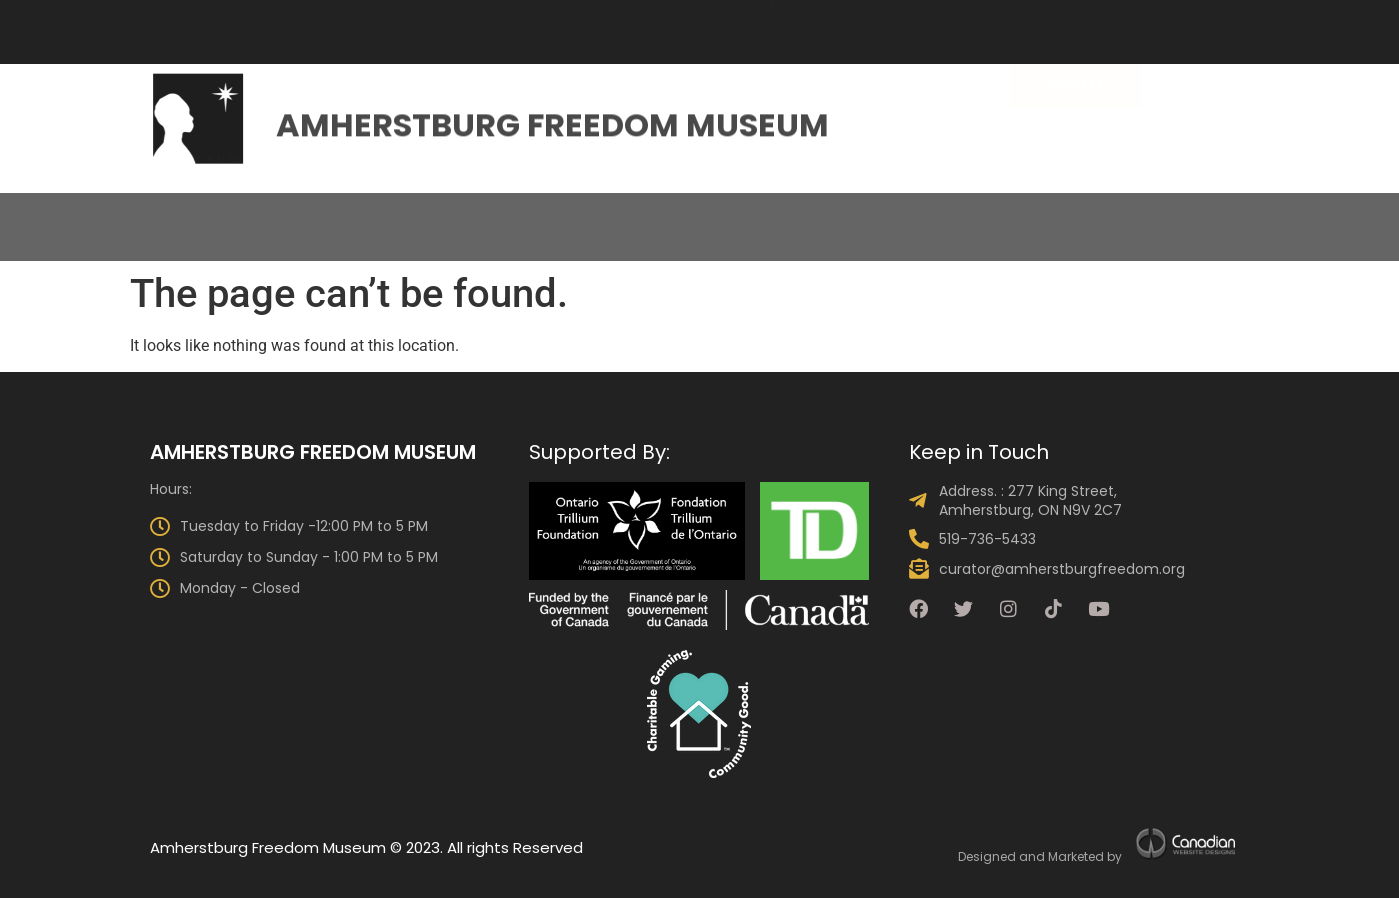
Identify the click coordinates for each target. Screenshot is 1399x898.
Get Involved (972, 210)
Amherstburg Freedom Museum (552, 120)
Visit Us (615, 210)
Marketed (1076, 856)
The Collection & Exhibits (431, 210)
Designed (987, 856)
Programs (830, 210)
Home (62, 210)
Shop (1338, 210)
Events (716, 210)
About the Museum (200, 210)
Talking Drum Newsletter (1175, 210)
